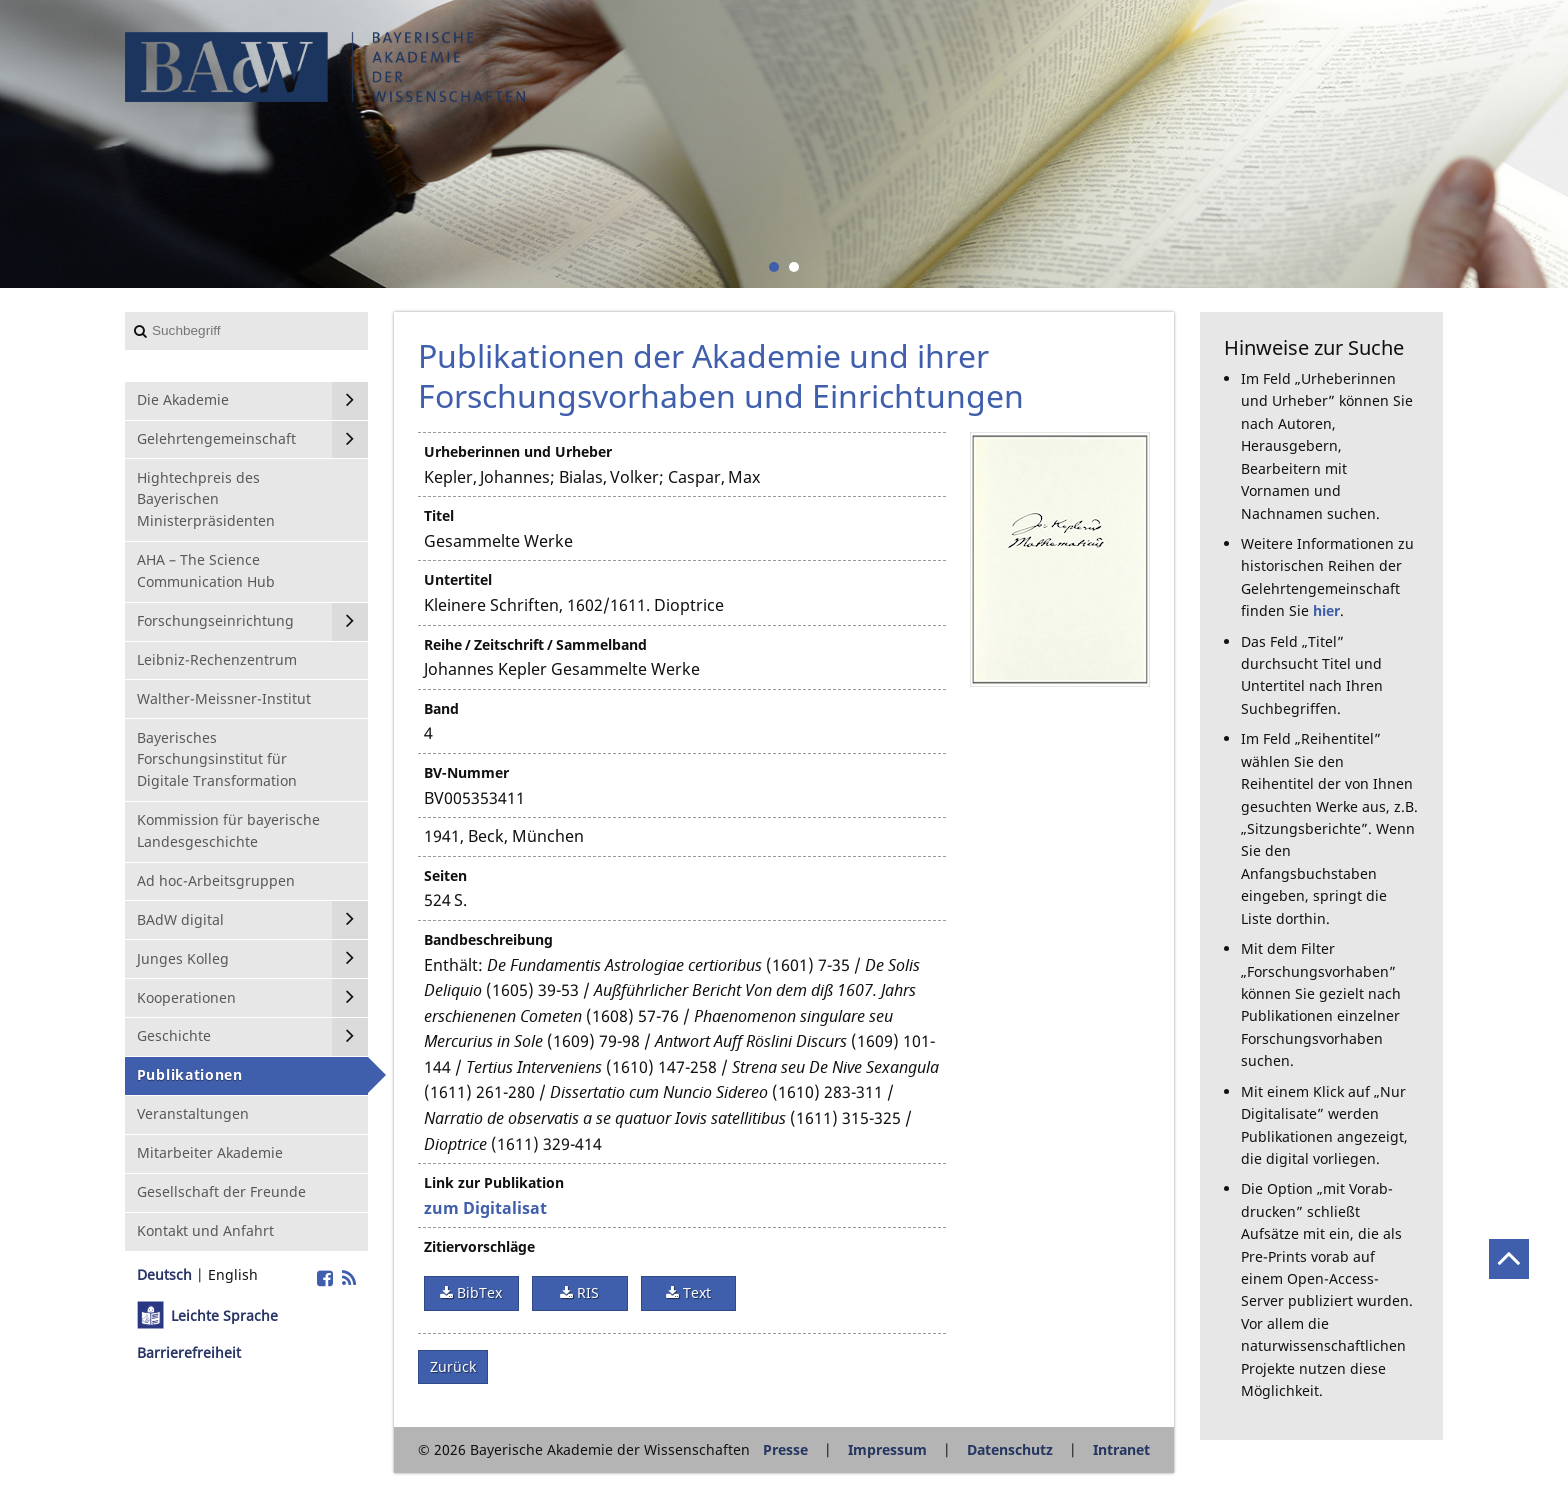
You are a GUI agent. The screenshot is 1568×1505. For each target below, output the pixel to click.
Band (441, 708)
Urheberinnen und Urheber (518, 451)
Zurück (453, 1366)
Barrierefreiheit (189, 1352)
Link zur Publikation (494, 1182)
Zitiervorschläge (479, 1246)
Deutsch (164, 1274)
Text (695, 1292)
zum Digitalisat (485, 1208)
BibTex (477, 1292)
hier (1326, 610)
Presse (785, 1449)
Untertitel (458, 579)
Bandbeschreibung (488, 939)
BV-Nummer (466, 772)
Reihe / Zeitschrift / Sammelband (535, 644)
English (233, 1274)
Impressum (887, 1449)
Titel (439, 515)
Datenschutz (1010, 1449)
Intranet (1121, 1449)
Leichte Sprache (224, 1315)
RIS (586, 1292)
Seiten (445, 875)
